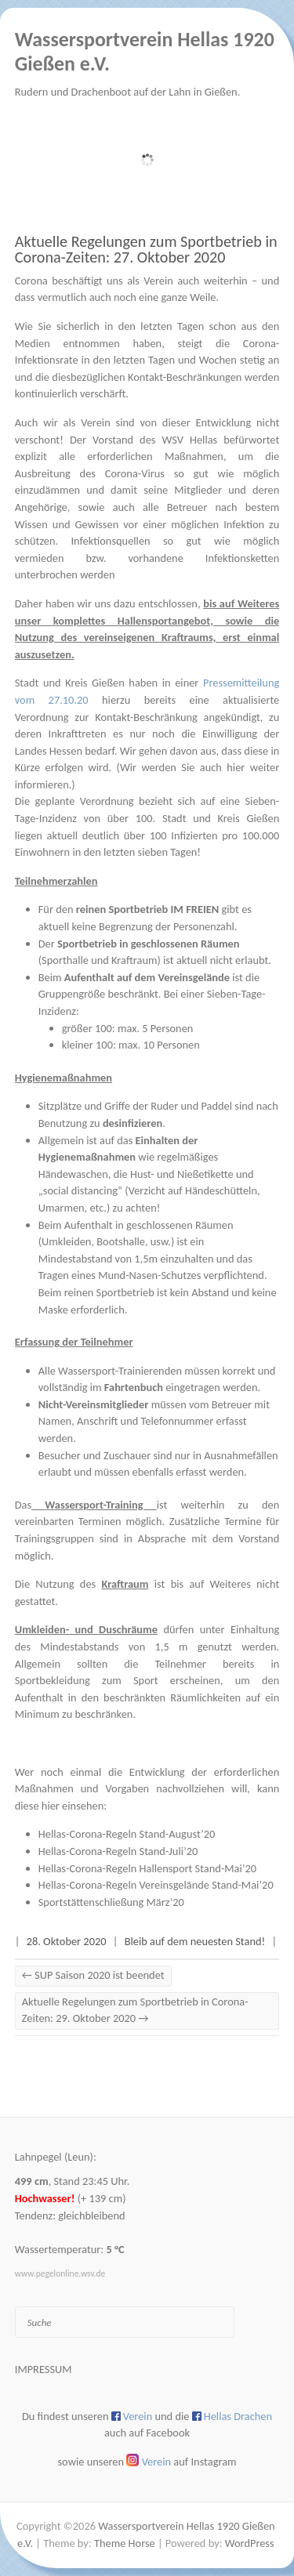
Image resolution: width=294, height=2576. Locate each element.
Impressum (43, 2369)
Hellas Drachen (238, 2416)
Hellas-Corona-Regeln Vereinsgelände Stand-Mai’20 (156, 1885)
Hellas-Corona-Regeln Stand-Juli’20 (118, 1851)
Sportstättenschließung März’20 (111, 1902)
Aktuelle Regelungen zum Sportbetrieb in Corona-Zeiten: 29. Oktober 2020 (135, 2010)
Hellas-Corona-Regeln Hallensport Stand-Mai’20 (147, 1868)
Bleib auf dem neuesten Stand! (195, 1941)
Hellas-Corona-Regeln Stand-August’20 (127, 1834)
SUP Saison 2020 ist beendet (93, 1975)
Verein (137, 2416)
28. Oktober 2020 (67, 1941)
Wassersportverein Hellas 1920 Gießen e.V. (144, 51)
